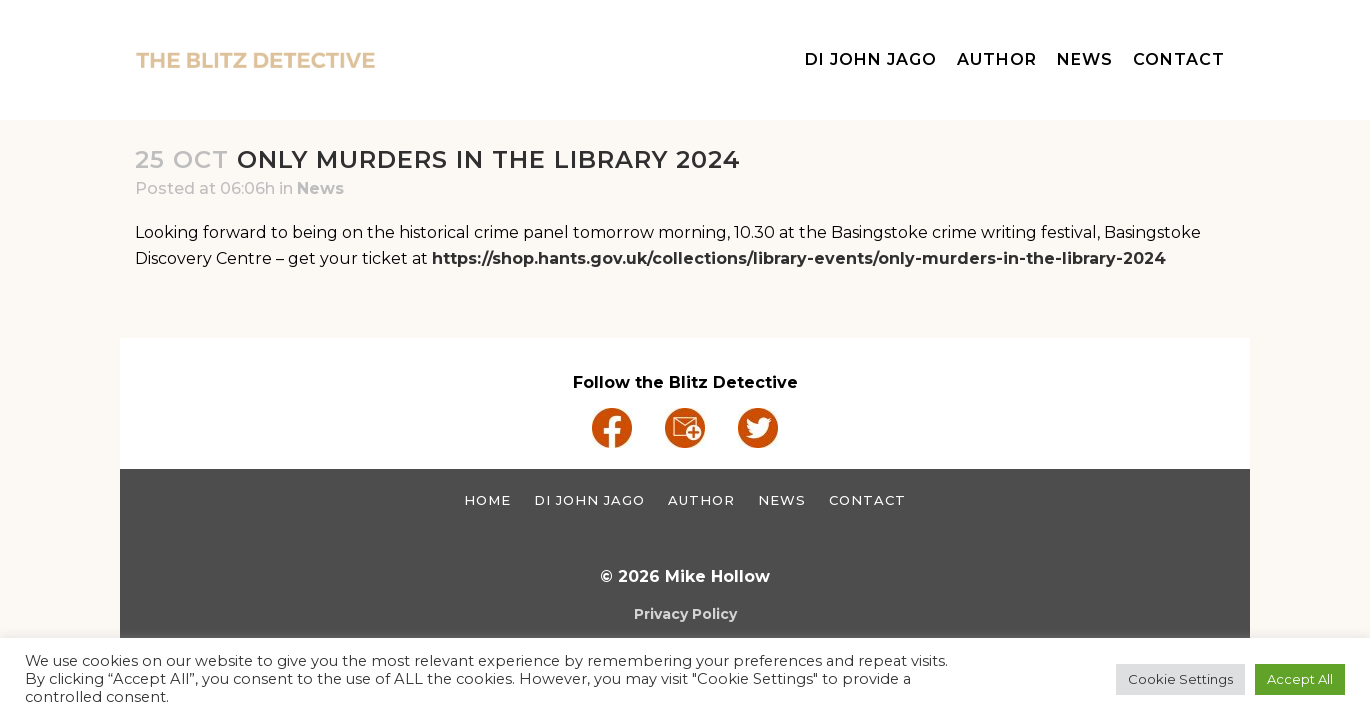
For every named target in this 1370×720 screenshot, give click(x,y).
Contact (867, 500)
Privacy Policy (685, 614)
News (320, 188)
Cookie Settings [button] (1180, 679)
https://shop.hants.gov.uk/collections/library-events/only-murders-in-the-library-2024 (799, 258)
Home (487, 500)
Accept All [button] (1300, 679)
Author (701, 500)
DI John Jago (589, 500)
